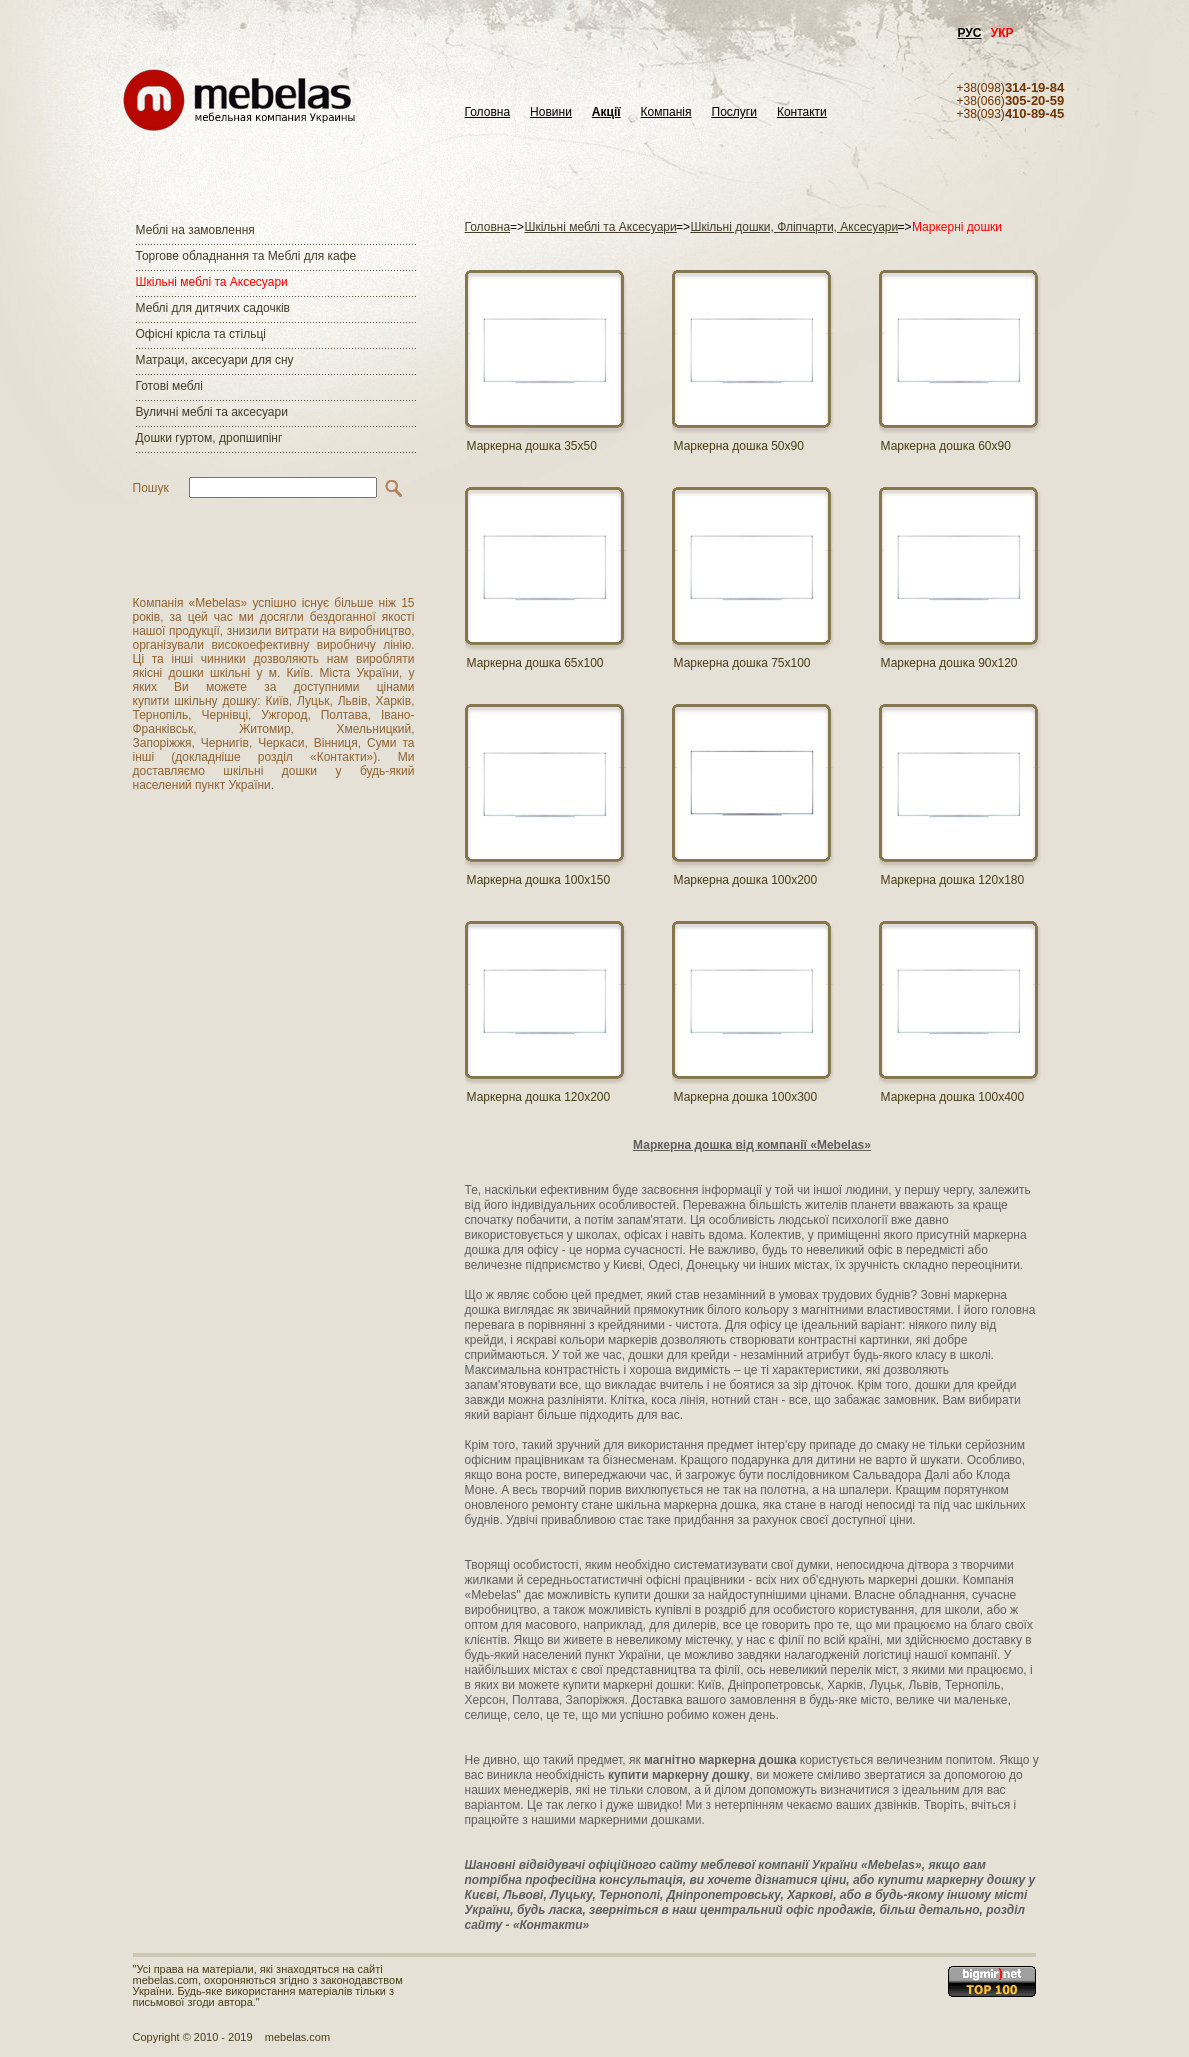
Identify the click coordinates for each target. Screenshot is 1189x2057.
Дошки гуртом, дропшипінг (209, 438)
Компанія (666, 112)
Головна (488, 112)
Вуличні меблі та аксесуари (212, 412)
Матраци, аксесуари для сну (215, 360)
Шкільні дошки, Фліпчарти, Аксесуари (794, 227)
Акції (606, 112)
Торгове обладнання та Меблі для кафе (246, 256)
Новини (551, 112)
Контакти (802, 112)
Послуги (734, 112)
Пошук (151, 488)
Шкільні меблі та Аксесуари (212, 282)
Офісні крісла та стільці (201, 334)
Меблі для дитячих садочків (213, 308)
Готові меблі (169, 386)
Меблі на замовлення (195, 230)
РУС (970, 33)
